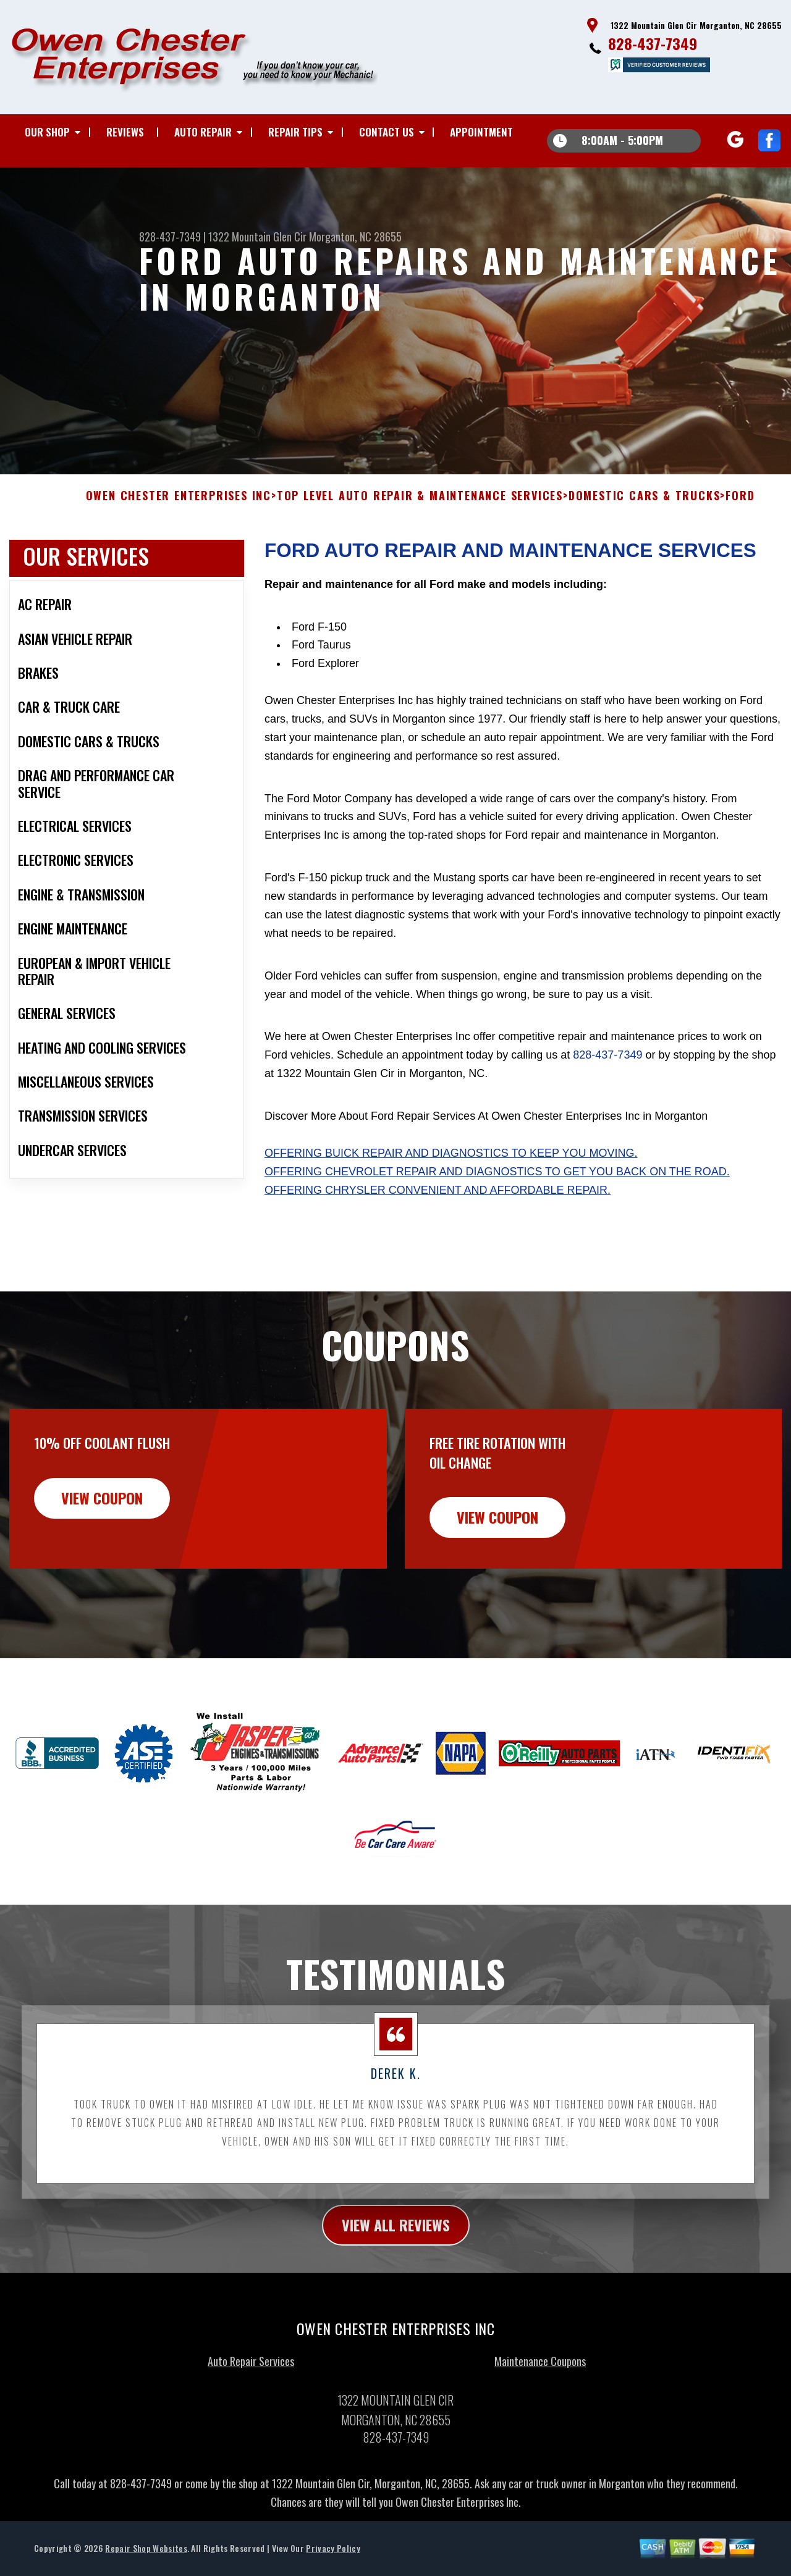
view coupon (102, 1519)
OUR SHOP (47, 132)
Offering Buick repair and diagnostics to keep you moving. (450, 1174)
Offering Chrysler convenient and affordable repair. (437, 1212)
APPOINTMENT (481, 132)
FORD (740, 518)
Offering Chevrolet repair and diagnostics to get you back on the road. (497, 1193)
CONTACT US (386, 132)
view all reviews (396, 2247)
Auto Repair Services (251, 2383)
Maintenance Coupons (540, 2383)
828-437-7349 (652, 43)
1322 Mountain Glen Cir (257, 237)
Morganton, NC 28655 (355, 237)
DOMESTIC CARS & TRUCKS (645, 518)
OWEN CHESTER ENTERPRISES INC (178, 518)
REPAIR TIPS (295, 132)
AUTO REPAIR (203, 132)
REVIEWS (125, 132)
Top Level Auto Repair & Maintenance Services (420, 518)
